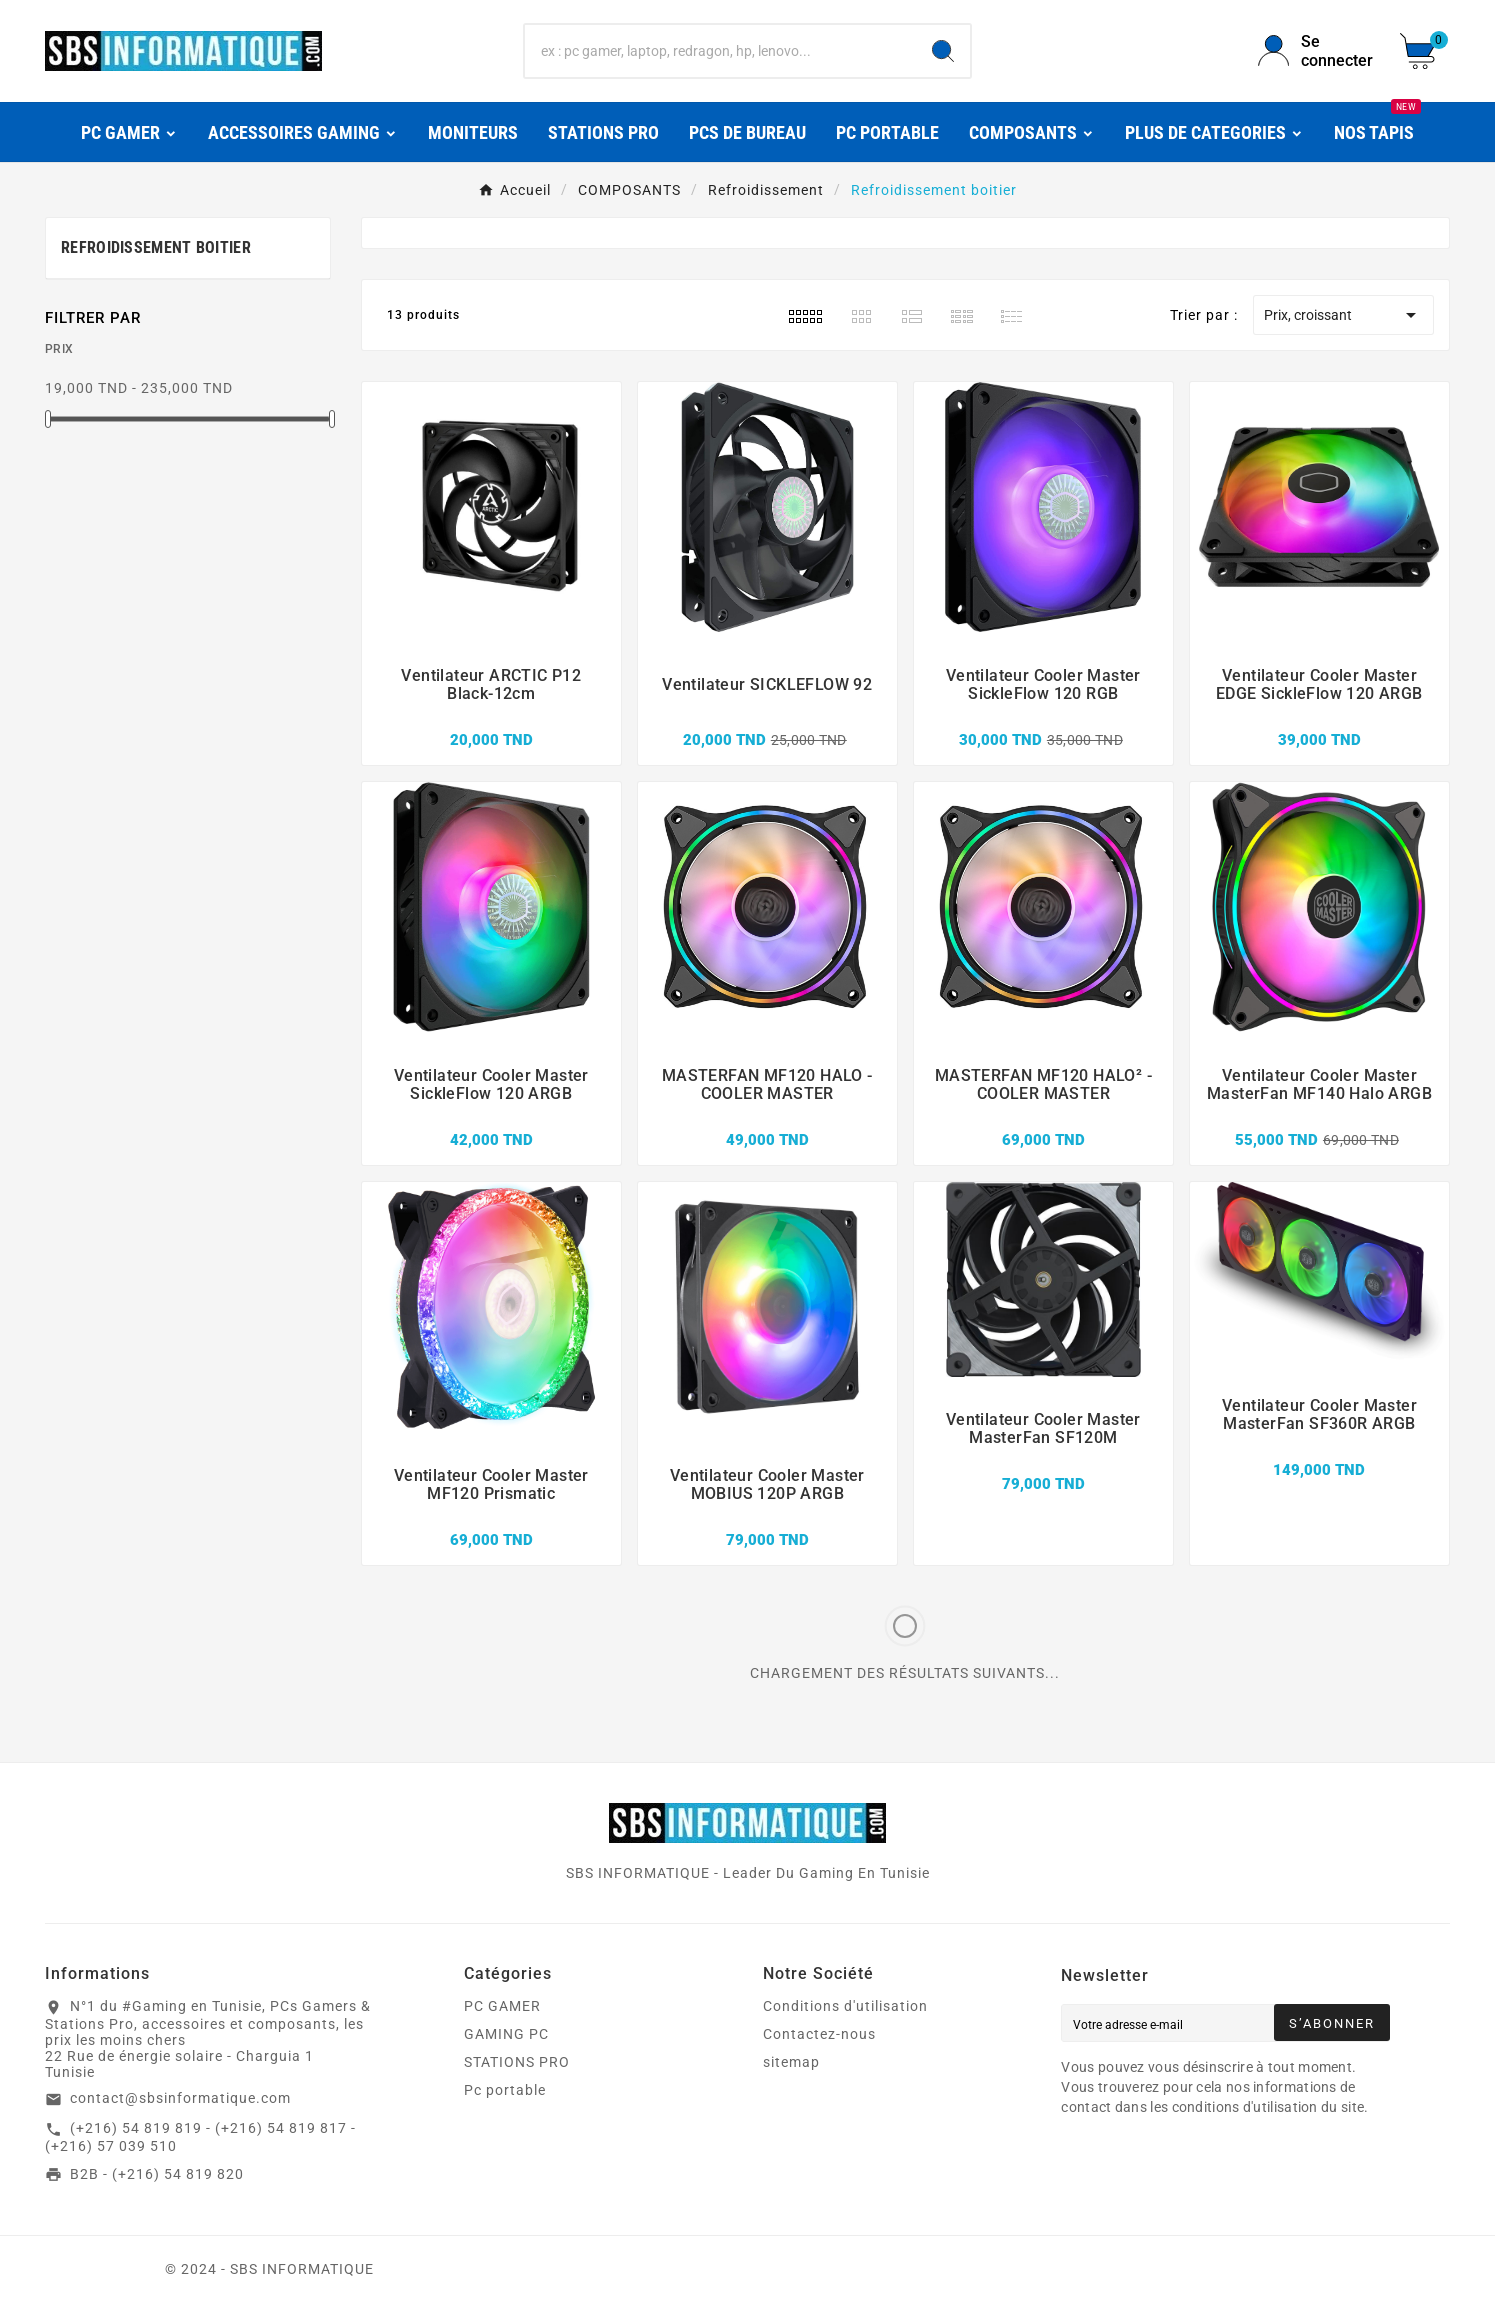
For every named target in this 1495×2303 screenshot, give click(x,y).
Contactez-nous (819, 2034)
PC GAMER (502, 2006)
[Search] (943, 51)
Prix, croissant (1343, 315)
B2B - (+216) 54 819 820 (157, 2174)
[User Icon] (1317, 51)
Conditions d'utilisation (845, 2006)
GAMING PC (506, 2034)
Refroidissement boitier (156, 247)
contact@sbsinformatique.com (180, 2098)
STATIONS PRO (517, 2062)
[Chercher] (720, 51)
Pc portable (505, 2090)
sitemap (791, 2062)
